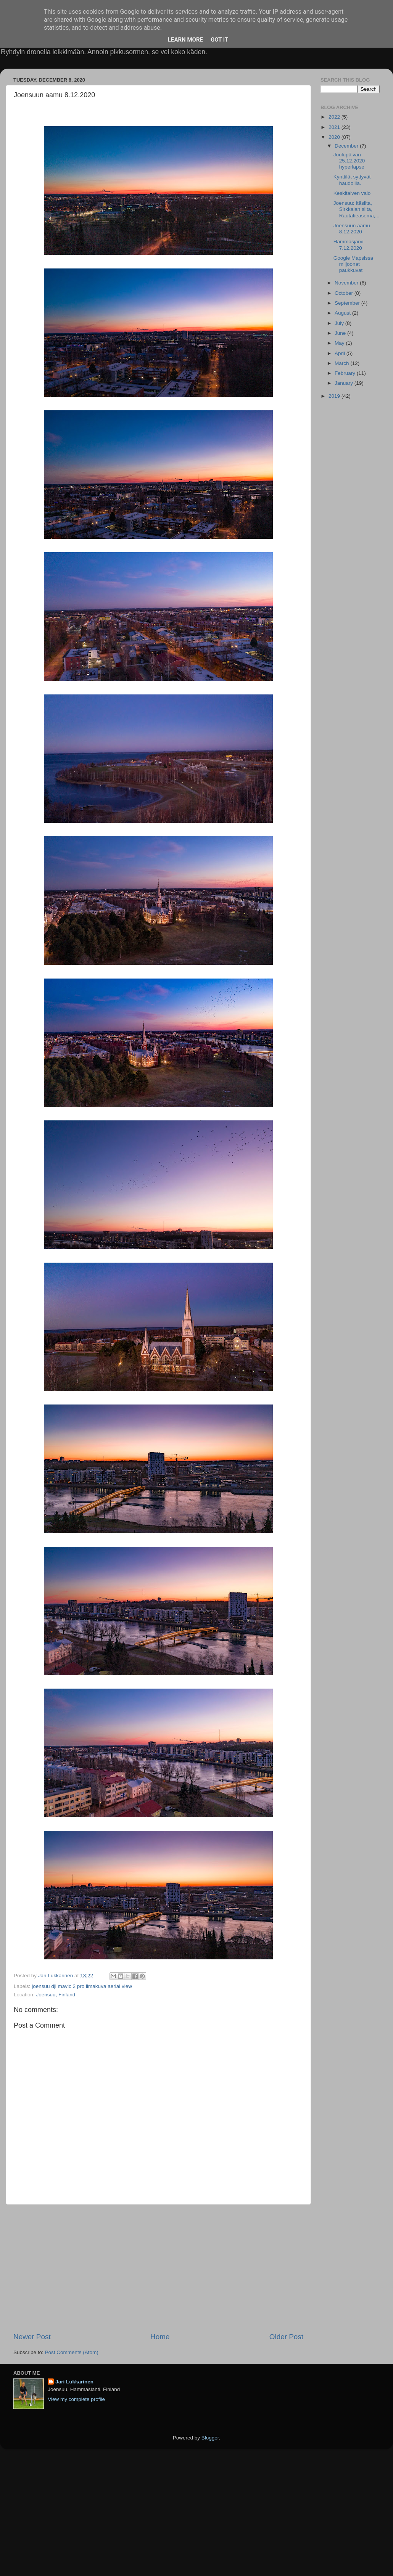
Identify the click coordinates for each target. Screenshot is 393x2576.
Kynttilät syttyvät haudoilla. (352, 180)
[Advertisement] (158, 2268)
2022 (335, 117)
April (340, 353)
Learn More (185, 39)
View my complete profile (76, 2399)
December (347, 146)
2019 (335, 396)
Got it (219, 39)
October (344, 293)
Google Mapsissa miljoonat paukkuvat (353, 264)
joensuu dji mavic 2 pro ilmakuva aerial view (82, 1986)
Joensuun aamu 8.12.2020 (351, 229)
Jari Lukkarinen (74, 2382)
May (340, 343)
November (347, 283)
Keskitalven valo (352, 193)
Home (159, 2337)
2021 (335, 127)
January (344, 383)
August (343, 313)
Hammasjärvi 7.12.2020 (348, 245)
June (341, 333)
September (348, 303)
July (340, 323)
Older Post (286, 2337)
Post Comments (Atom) (71, 2352)
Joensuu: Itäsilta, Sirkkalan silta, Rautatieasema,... (356, 209)
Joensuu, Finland (56, 1994)
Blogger (210, 2438)
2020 (335, 137)
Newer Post (32, 2337)
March (342, 363)
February (346, 373)
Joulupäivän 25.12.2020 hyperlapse (349, 161)
